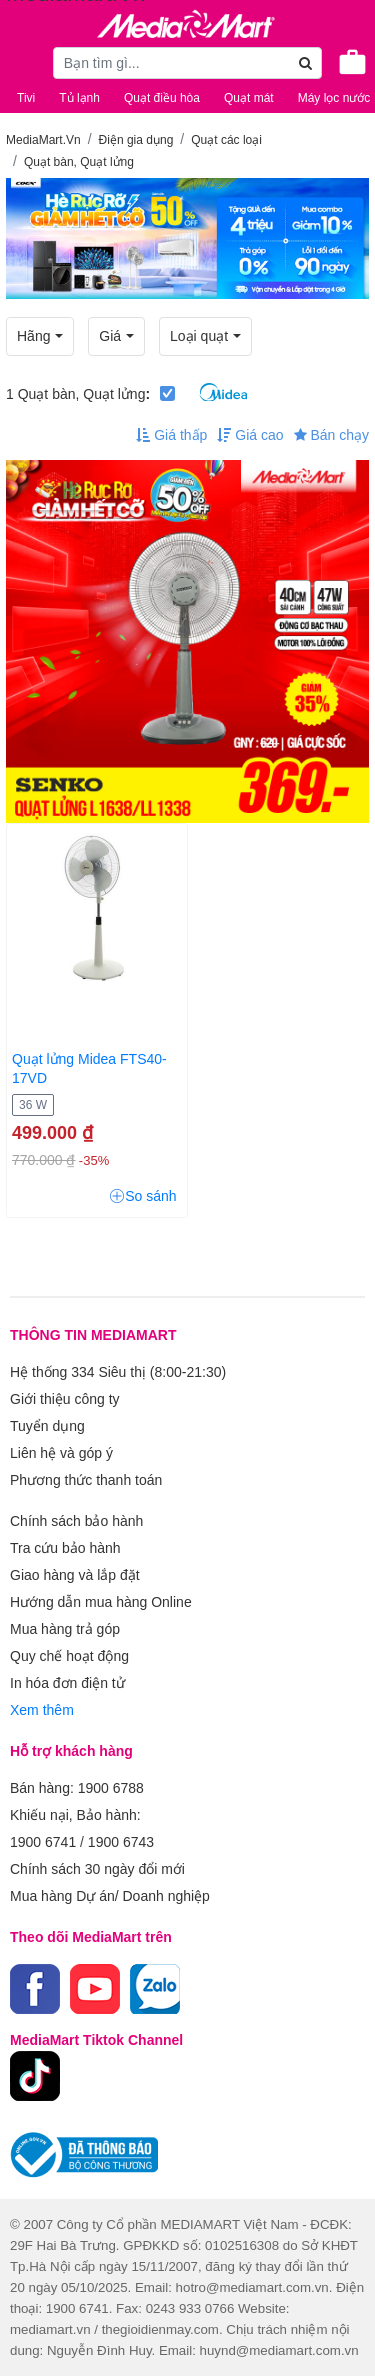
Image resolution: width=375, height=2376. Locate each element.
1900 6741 (43, 1842)
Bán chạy (331, 435)
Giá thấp (171, 435)
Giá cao (250, 435)
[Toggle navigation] (25, 62)
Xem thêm (42, 1710)
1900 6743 (121, 1842)
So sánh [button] (142, 1196)
